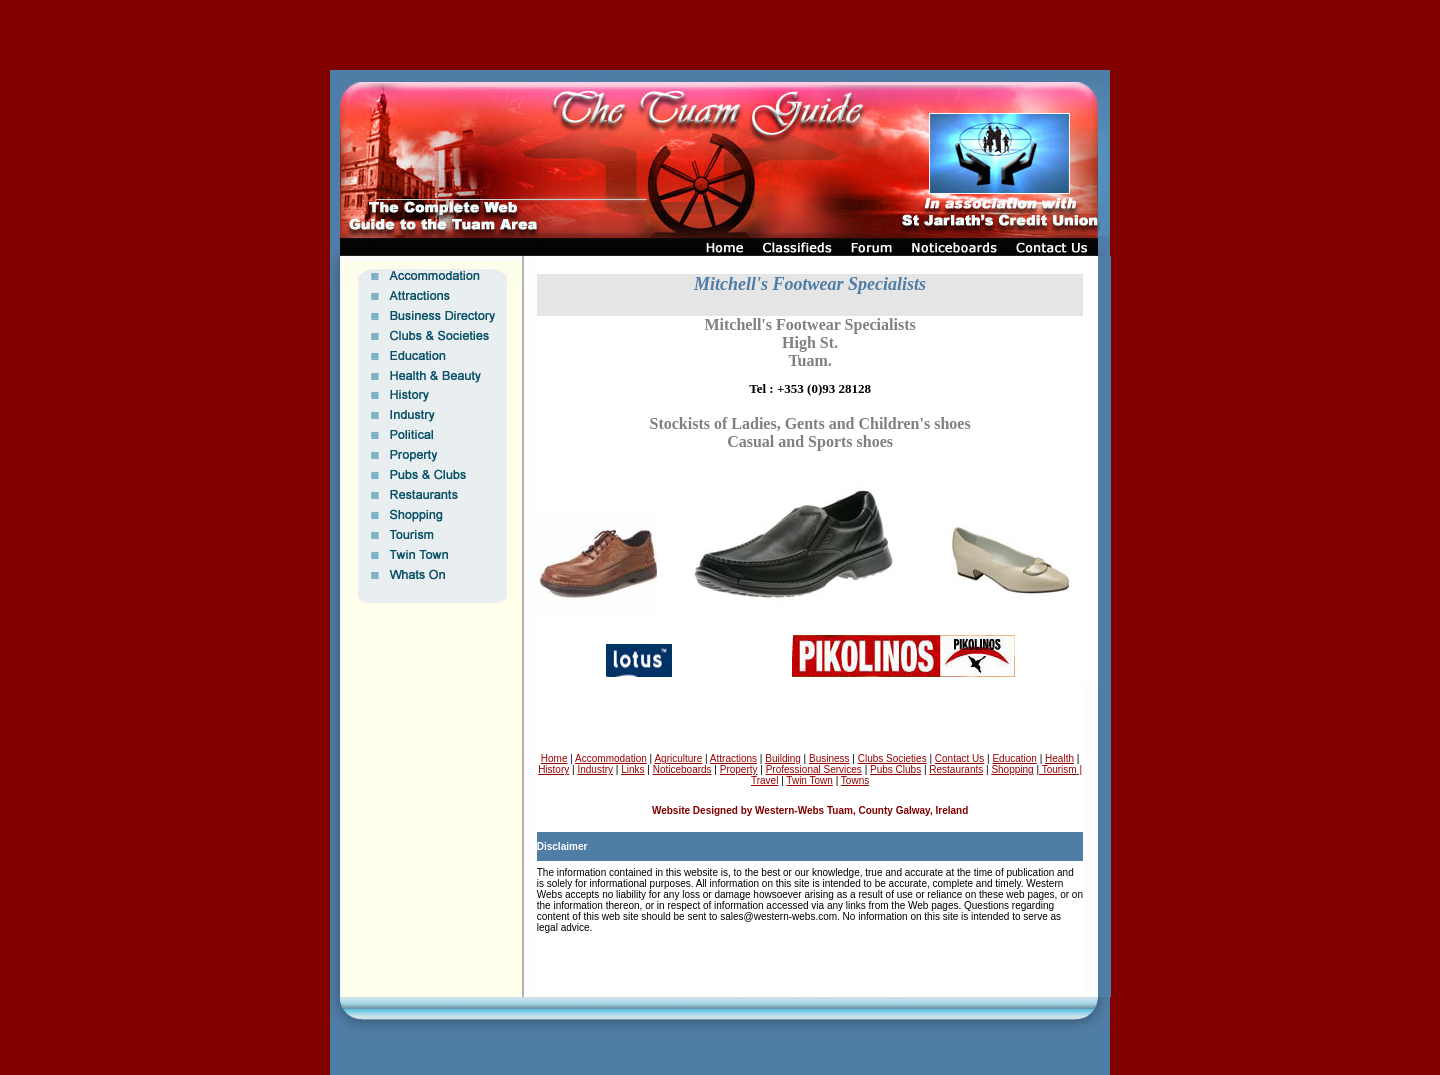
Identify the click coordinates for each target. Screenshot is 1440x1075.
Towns (855, 780)
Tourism (1058, 769)
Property (739, 769)
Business (829, 758)
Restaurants (956, 769)
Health (1059, 758)
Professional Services (814, 769)
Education (1014, 758)
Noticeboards (682, 769)
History (553, 769)
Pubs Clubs (895, 769)
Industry (595, 769)
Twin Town (809, 780)
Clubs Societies (892, 758)
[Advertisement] (720, 35)
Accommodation (611, 758)
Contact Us (959, 758)
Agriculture (678, 758)
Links (632, 769)
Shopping (1012, 769)
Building (783, 758)
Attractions (733, 758)
